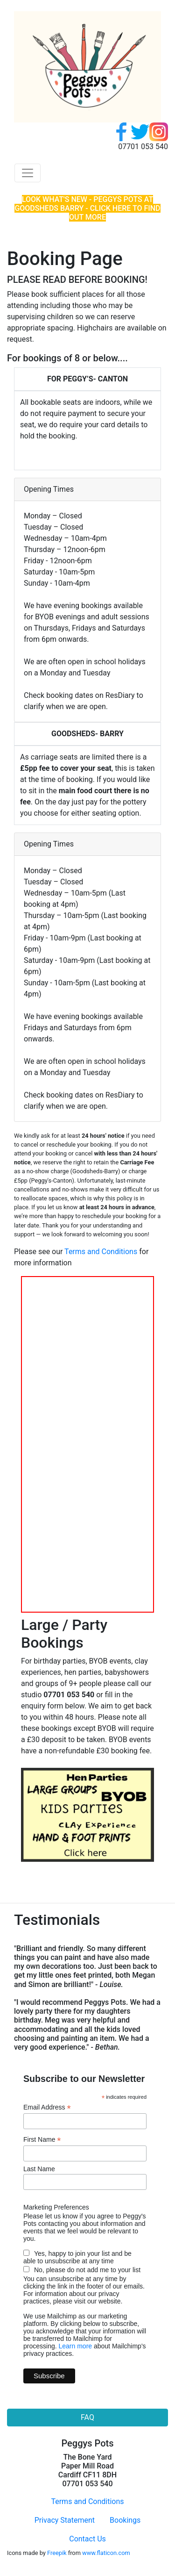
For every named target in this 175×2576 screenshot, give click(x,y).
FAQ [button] (87, 2417)
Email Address (47, 2107)
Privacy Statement (65, 2520)
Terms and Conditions (100, 1251)
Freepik (56, 2552)
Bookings (125, 2520)
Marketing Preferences (56, 2207)
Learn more (75, 2346)
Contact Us (87, 2538)
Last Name (39, 2169)
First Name (42, 2139)
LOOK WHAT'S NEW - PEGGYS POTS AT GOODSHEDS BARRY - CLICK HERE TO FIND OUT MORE (87, 208)
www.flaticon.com (106, 2552)
